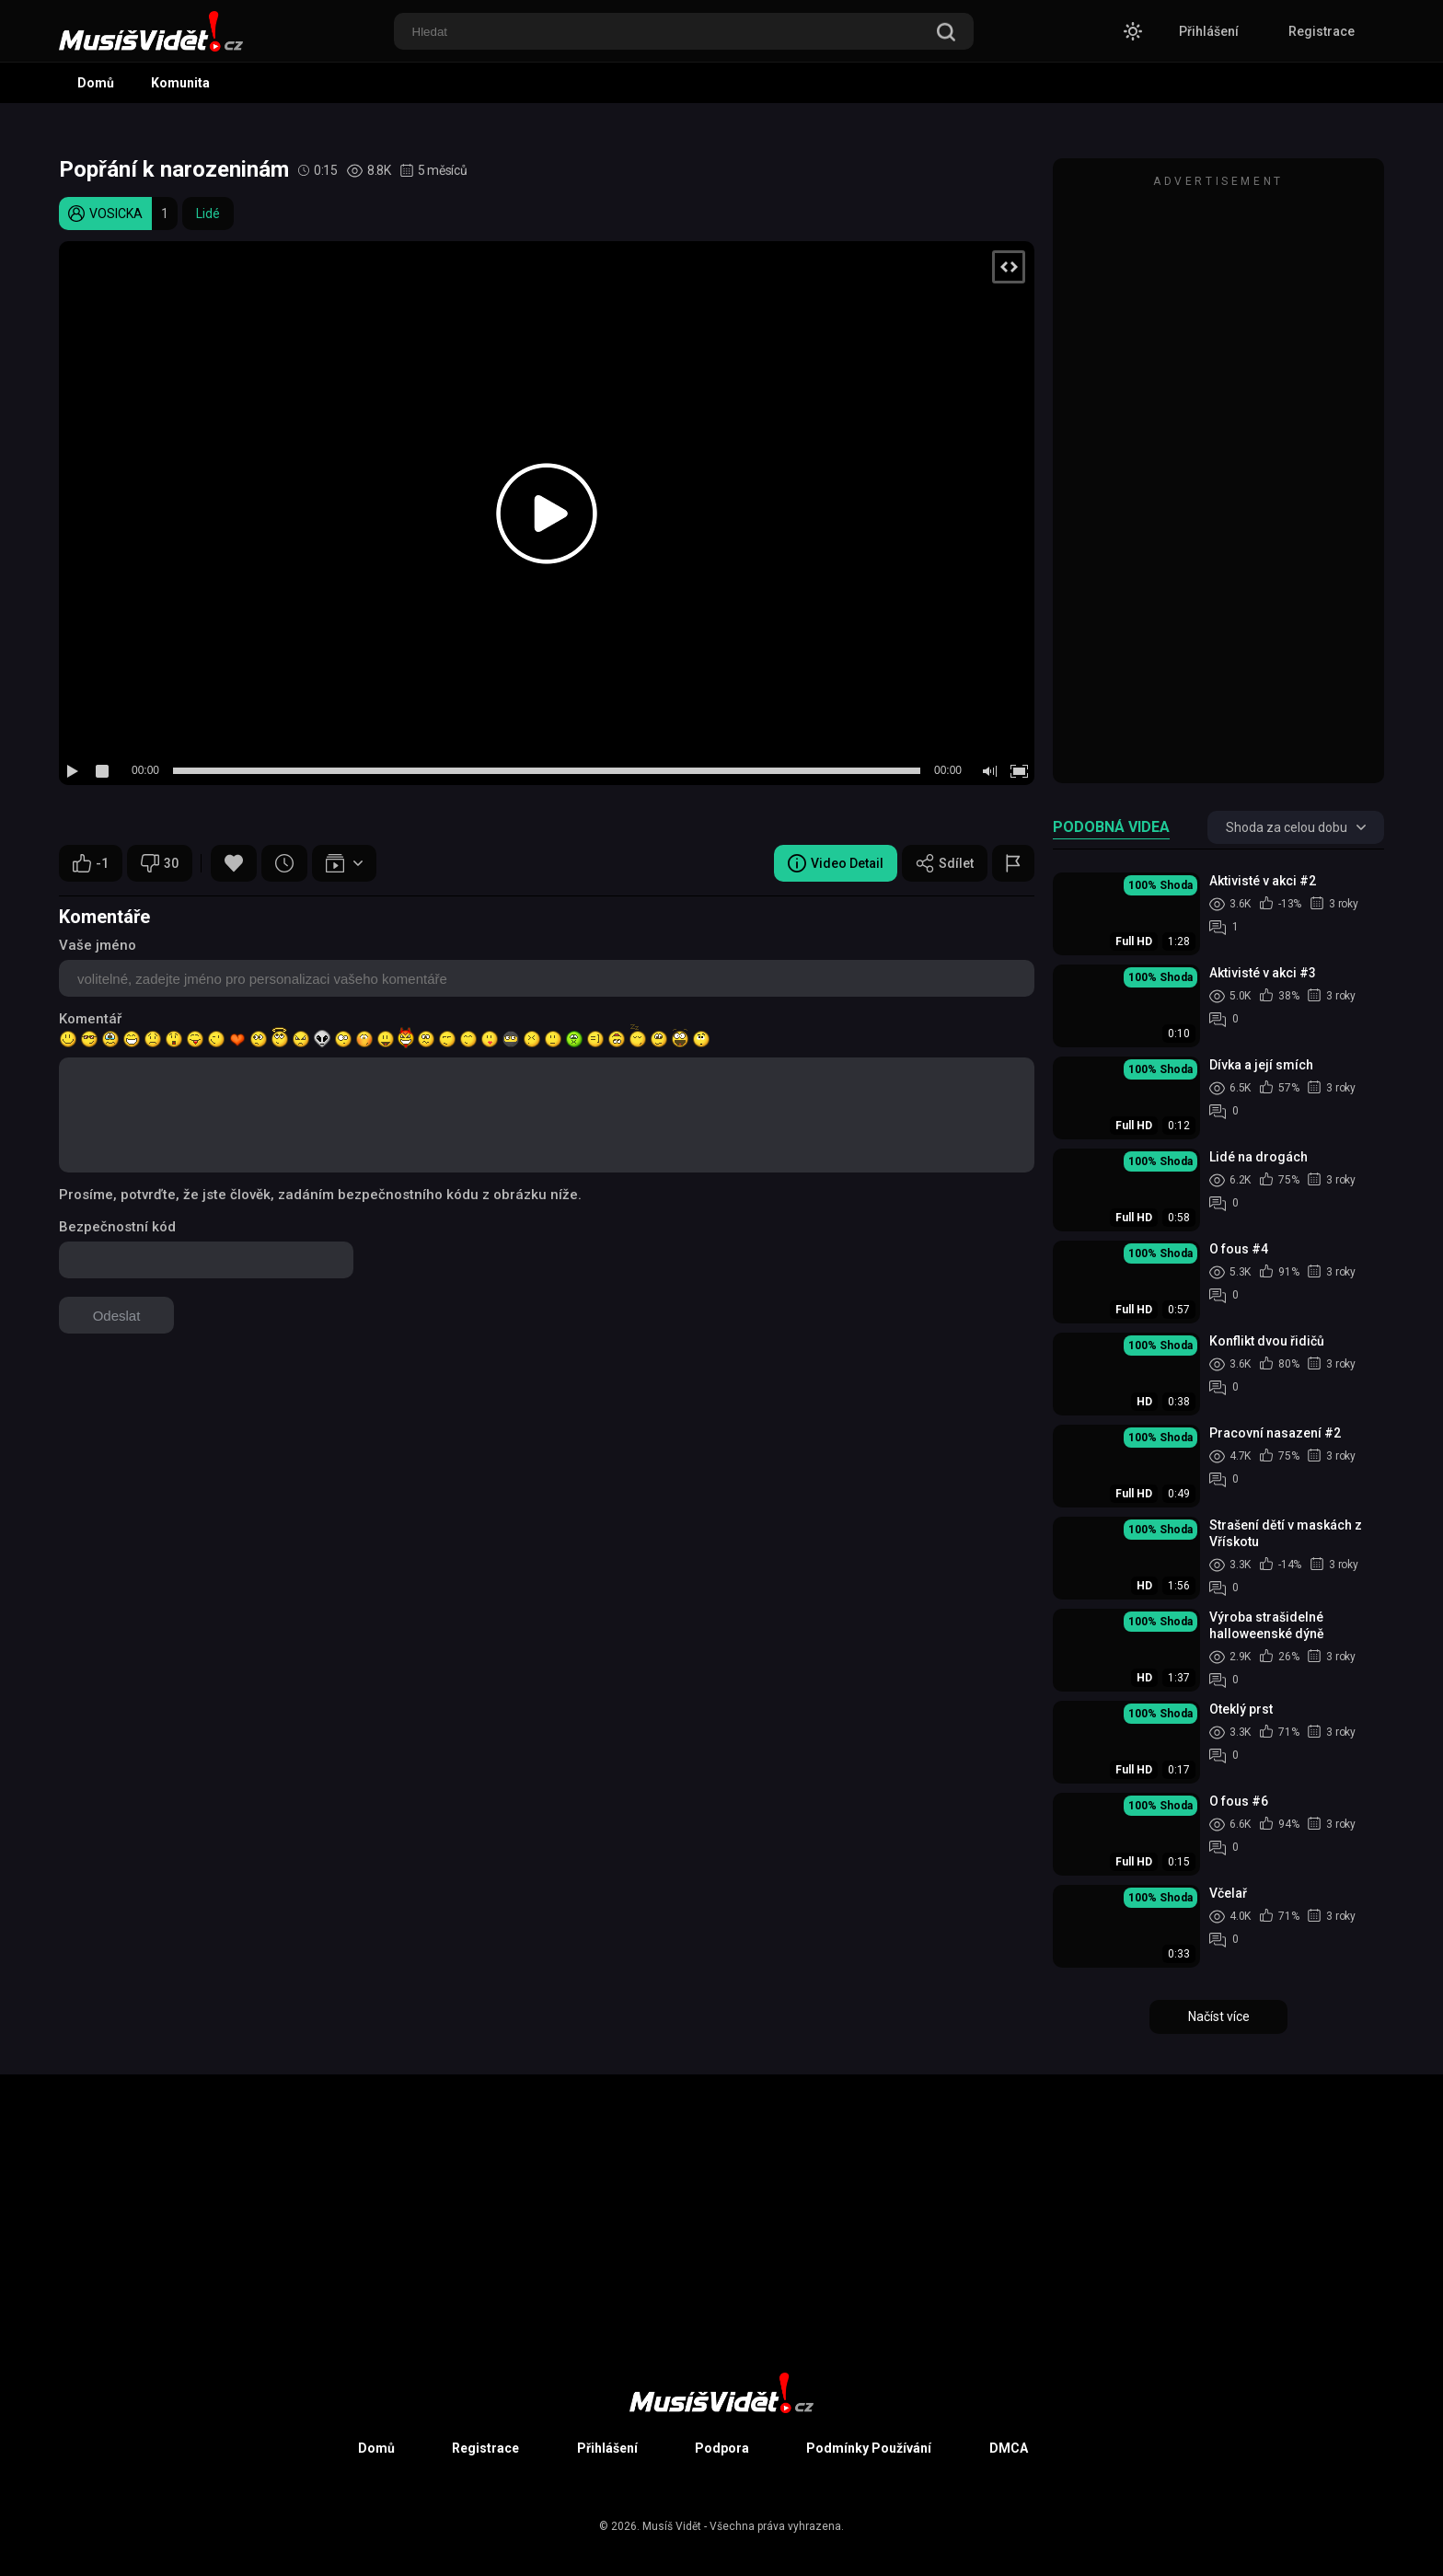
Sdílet (945, 863)
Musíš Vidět (671, 2526)
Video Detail (835, 863)
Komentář (90, 1019)
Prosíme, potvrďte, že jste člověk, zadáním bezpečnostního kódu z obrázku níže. (320, 1194)
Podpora (722, 2448)
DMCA (1008, 2448)
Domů (95, 82)
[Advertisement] (1218, 479)
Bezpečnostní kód (117, 1227)
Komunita (180, 82)
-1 (91, 863)
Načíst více (1219, 2016)
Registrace (1321, 31)
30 (160, 863)
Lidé (208, 213)
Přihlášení (1209, 31)
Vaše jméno (97, 945)
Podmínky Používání (868, 2448)
